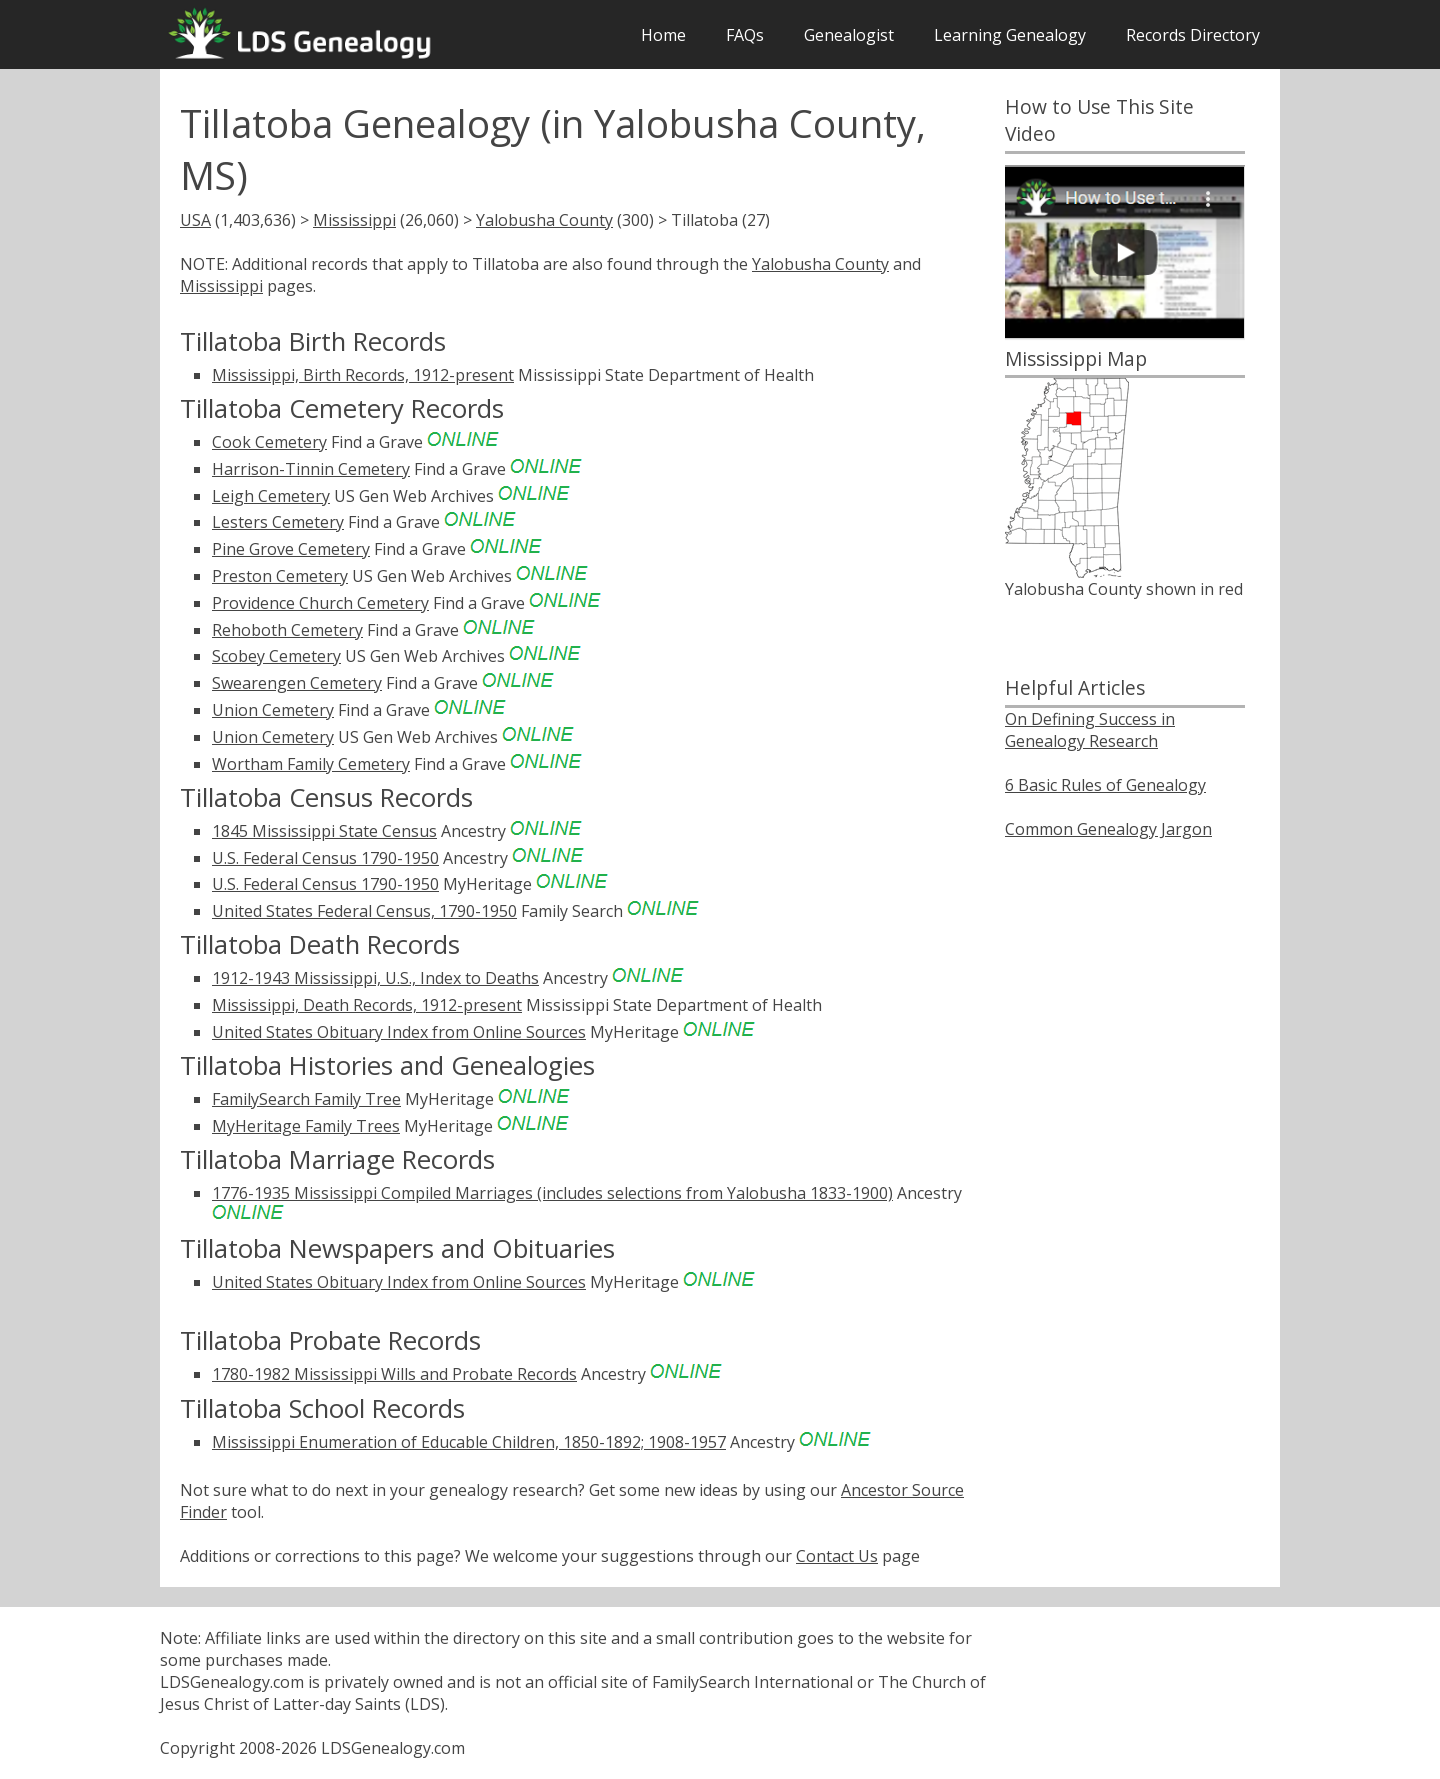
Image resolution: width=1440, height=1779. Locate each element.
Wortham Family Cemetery (311, 764)
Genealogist (849, 35)
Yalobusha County (544, 220)
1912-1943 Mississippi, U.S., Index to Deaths (375, 978)
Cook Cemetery (269, 442)
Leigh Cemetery (271, 496)
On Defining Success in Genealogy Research (1090, 730)
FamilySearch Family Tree (306, 1099)
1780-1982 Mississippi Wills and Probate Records (394, 1374)
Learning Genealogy (1010, 35)
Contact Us (837, 1556)
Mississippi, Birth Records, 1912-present (363, 375)
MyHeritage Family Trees (306, 1126)
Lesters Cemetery (278, 522)
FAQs (745, 35)
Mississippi (354, 220)
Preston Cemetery (280, 576)
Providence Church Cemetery (320, 603)
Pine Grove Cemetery (291, 549)
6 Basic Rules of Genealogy (1105, 785)
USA (195, 220)
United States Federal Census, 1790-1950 (364, 911)
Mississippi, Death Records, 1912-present (367, 1005)
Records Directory (1193, 35)
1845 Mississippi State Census (324, 831)
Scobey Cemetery (276, 656)
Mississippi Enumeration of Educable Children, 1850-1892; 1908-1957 (469, 1442)
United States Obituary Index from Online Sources (399, 1032)
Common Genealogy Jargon (1108, 829)
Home (663, 35)
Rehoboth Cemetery (287, 630)
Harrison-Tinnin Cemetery (311, 469)
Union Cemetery (273, 710)
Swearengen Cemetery (297, 683)
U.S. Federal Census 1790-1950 (325, 858)
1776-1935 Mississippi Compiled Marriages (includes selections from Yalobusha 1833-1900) (552, 1193)
